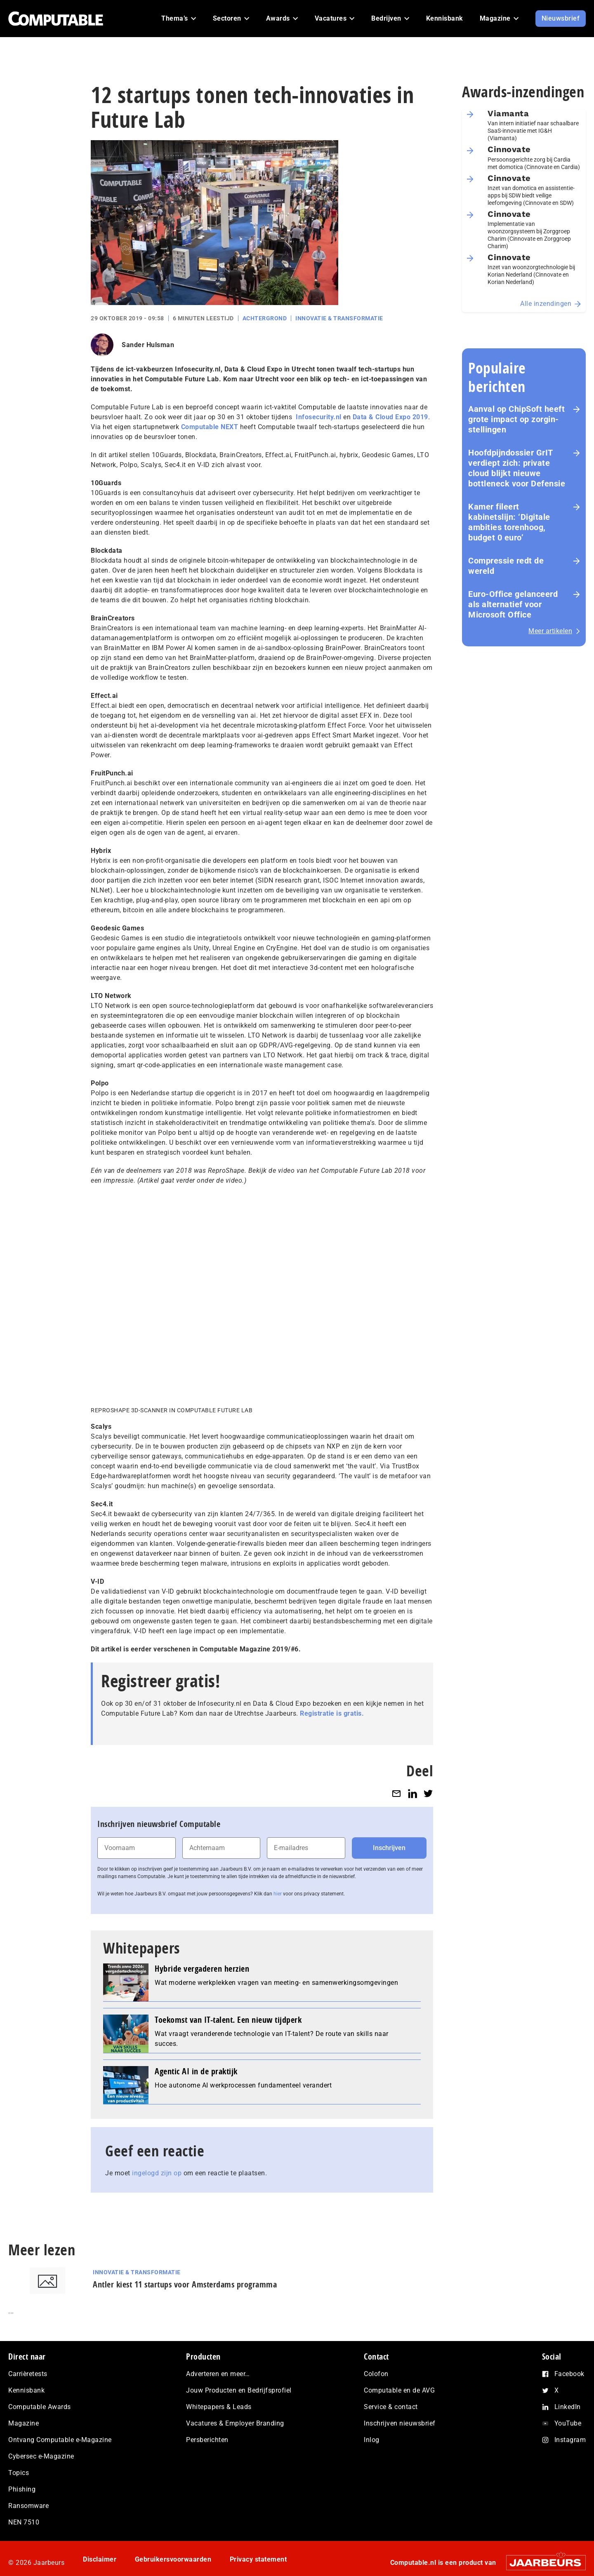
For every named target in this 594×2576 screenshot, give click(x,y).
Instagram (570, 2440)
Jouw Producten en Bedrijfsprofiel (239, 2390)
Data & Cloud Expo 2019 (390, 417)
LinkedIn (567, 2407)
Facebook (569, 2374)
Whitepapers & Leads (219, 2407)
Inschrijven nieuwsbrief (400, 2423)
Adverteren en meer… (218, 2374)
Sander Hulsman (148, 345)
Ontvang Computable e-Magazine (60, 2440)
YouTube (568, 2423)
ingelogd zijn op (157, 2173)
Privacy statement (258, 2559)
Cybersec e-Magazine (41, 2456)
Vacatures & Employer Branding (235, 2423)
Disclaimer (99, 2559)
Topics (18, 2473)
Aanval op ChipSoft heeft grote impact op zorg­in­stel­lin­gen (516, 419)
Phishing (21, 2489)
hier (277, 1894)
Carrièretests (27, 2374)
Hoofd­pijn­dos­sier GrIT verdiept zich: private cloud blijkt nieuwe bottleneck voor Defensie (516, 468)
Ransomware (28, 2506)
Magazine (23, 2423)
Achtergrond (265, 318)
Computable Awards (39, 2407)
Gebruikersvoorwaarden (173, 2559)
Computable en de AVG (399, 2390)
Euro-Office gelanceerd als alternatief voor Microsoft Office (513, 604)
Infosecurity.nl (319, 417)
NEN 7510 (23, 2522)
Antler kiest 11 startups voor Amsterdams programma (185, 2284)
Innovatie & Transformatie (339, 318)
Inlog (372, 2440)
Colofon (376, 2374)
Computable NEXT (209, 427)
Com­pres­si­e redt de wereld (506, 566)
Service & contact (391, 2407)
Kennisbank (26, 2390)
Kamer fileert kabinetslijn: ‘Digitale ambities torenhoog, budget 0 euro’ (509, 522)
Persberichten (207, 2440)
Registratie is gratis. (332, 1713)
